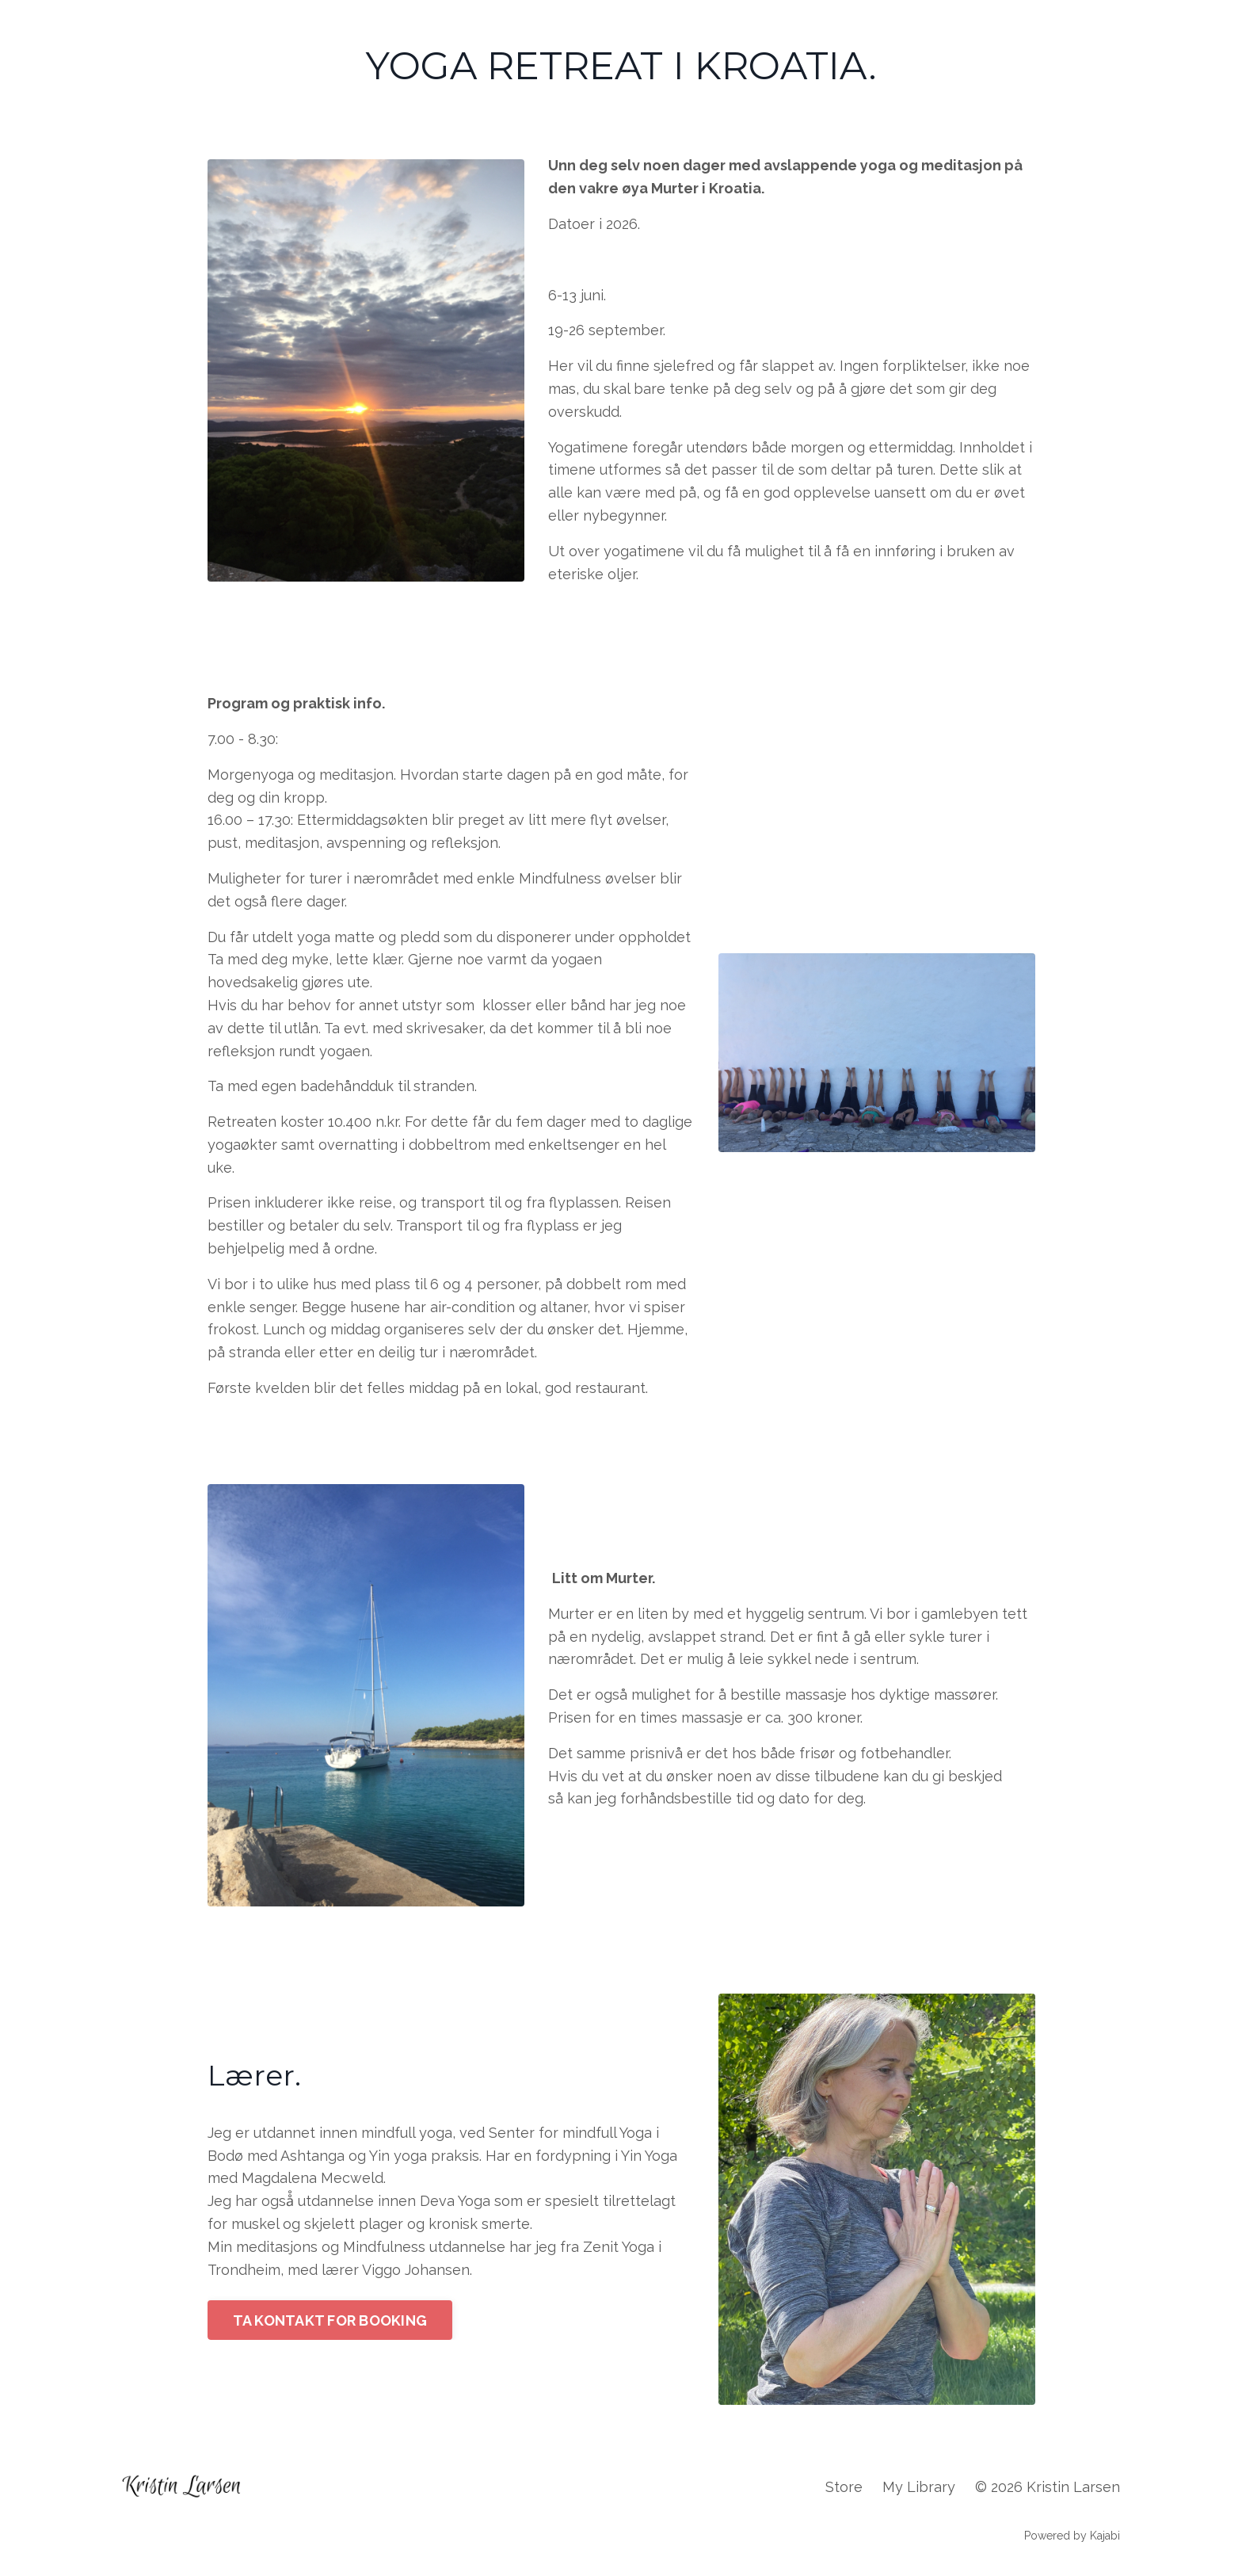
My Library (918, 2487)
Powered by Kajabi (1072, 2535)
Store (844, 2487)
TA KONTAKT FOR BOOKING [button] (330, 2320)
